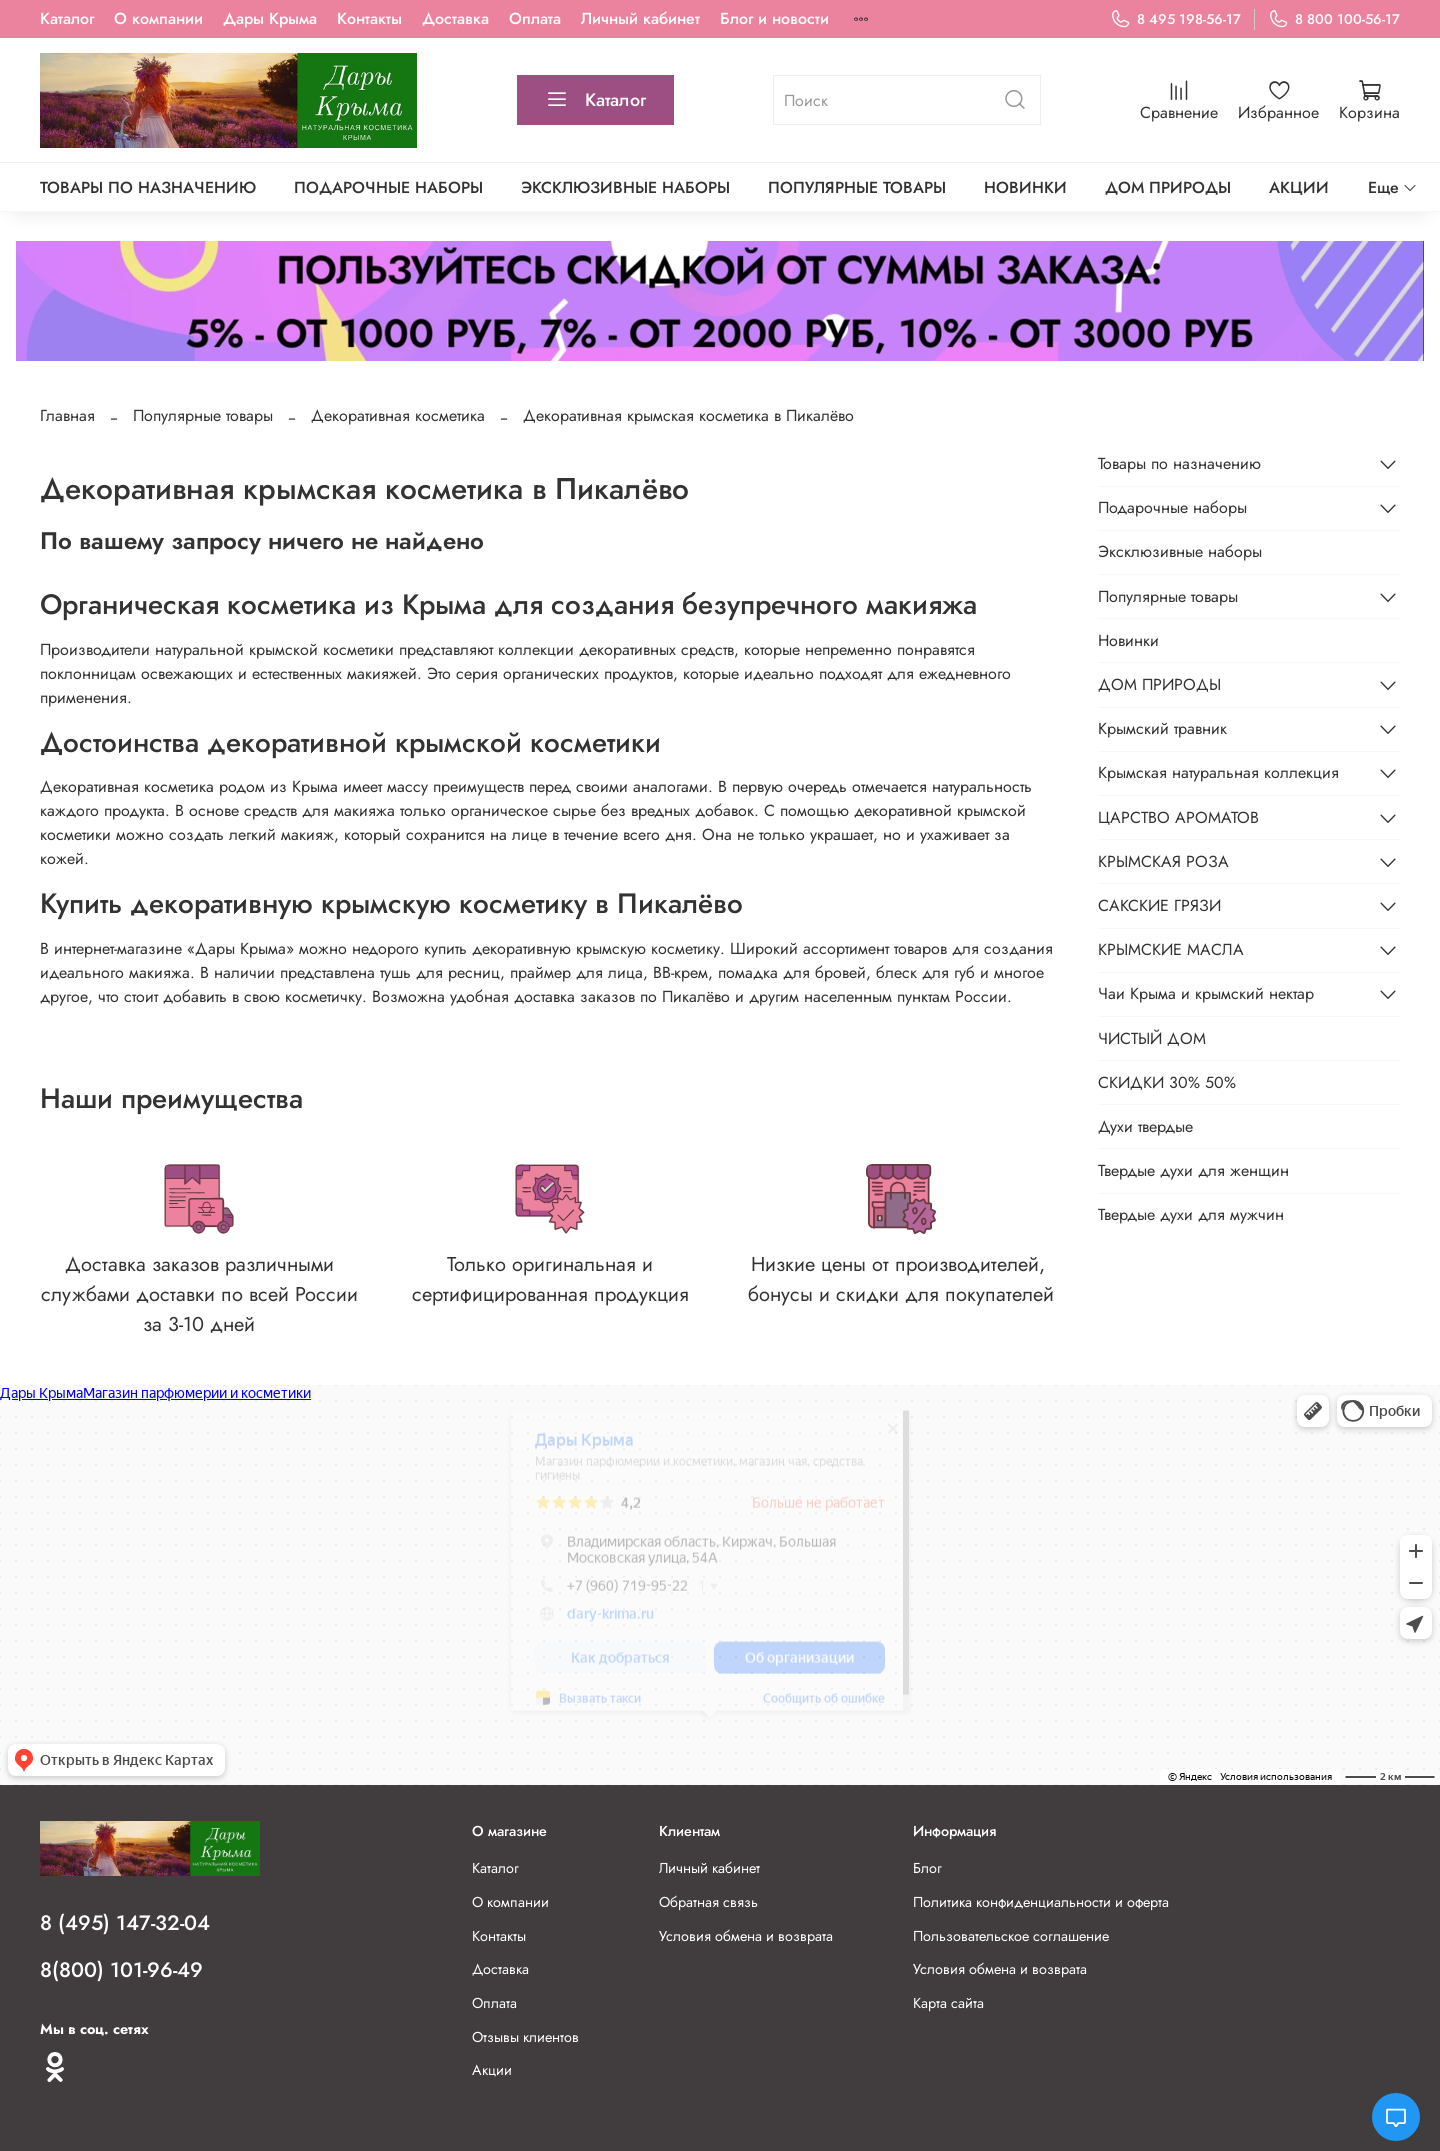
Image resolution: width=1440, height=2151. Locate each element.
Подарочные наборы (388, 187)
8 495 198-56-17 (1175, 19)
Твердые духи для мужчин (1191, 1214)
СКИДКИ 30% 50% (1167, 1082)
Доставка (455, 18)
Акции (492, 2070)
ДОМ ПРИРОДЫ (1168, 187)
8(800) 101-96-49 (121, 1970)
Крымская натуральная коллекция (1218, 772)
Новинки (1025, 187)
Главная (67, 415)
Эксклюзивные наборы (625, 187)
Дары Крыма (270, 18)
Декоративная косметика (398, 415)
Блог (927, 1868)
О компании (158, 18)
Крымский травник (1162, 728)
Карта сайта (948, 2003)
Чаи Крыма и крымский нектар (1206, 993)
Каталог (67, 18)
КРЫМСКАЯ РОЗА (1163, 861)
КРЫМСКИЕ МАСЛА (1171, 949)
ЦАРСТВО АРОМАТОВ (1178, 817)
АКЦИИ (1299, 187)
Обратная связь (708, 1902)
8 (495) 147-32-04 (125, 1923)
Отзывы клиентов (525, 2037)
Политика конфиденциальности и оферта (1041, 1902)
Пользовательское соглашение (1011, 1936)
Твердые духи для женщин (1193, 1170)
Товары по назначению (148, 187)
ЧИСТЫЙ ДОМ (1152, 1038)
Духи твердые (1145, 1126)
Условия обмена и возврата (746, 1936)
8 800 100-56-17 (1334, 19)
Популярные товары (857, 187)
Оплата (535, 18)
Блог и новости (774, 18)
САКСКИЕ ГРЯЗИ (1159, 905)
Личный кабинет (640, 18)
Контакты (369, 18)
